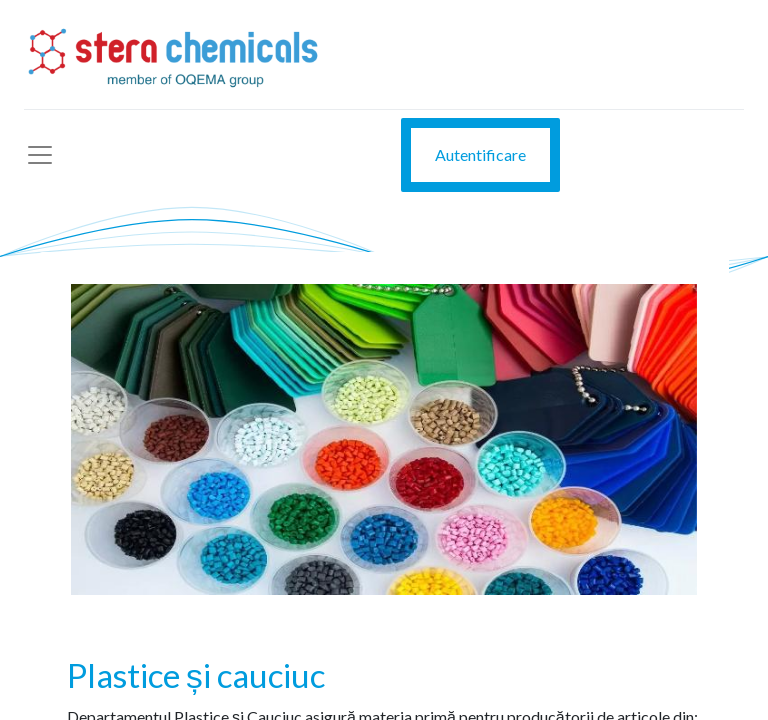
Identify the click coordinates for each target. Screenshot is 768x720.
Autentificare (480, 154)
